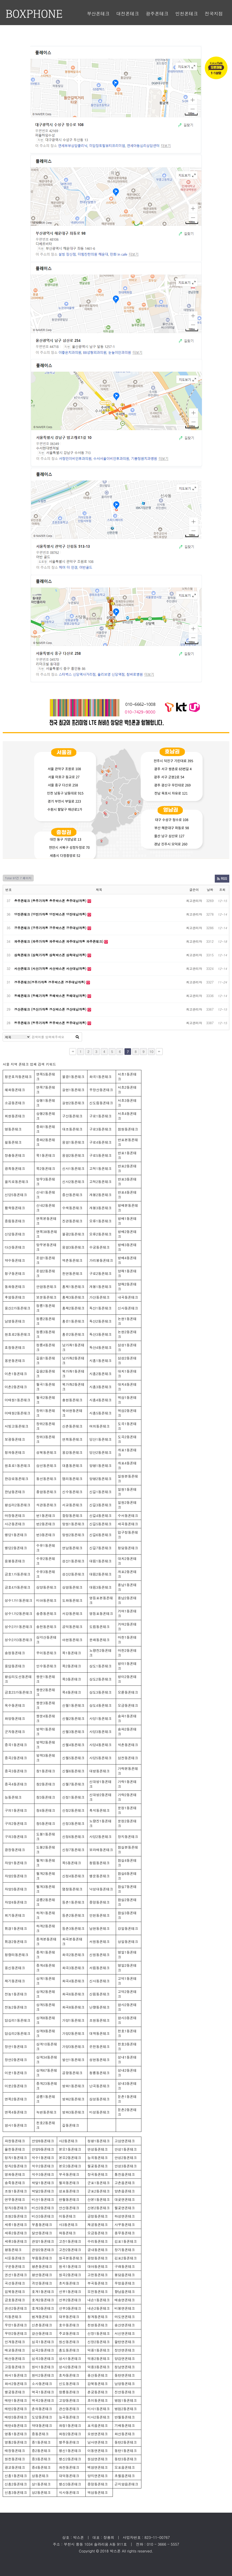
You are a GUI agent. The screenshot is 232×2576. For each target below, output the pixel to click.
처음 (72, 1051)
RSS (222, 878)
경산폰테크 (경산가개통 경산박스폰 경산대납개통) (50, 1009)
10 (151, 1051)
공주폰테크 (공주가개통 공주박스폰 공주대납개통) (50, 928)
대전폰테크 (127, 13)
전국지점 (214, 13)
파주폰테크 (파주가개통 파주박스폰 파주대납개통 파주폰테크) (59, 941)
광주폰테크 (157, 13)
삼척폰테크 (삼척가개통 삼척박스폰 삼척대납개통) (50, 955)
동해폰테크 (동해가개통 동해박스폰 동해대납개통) (50, 995)
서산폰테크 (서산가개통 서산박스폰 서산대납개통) (50, 968)
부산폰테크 (98, 13)
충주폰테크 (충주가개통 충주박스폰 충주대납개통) (50, 900)
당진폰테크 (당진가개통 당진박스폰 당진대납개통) (50, 914)
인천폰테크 (186, 13)
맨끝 (159, 1051)
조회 (222, 889)
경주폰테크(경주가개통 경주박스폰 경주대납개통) (50, 982)
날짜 (210, 889)
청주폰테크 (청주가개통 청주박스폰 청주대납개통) (50, 1023)
